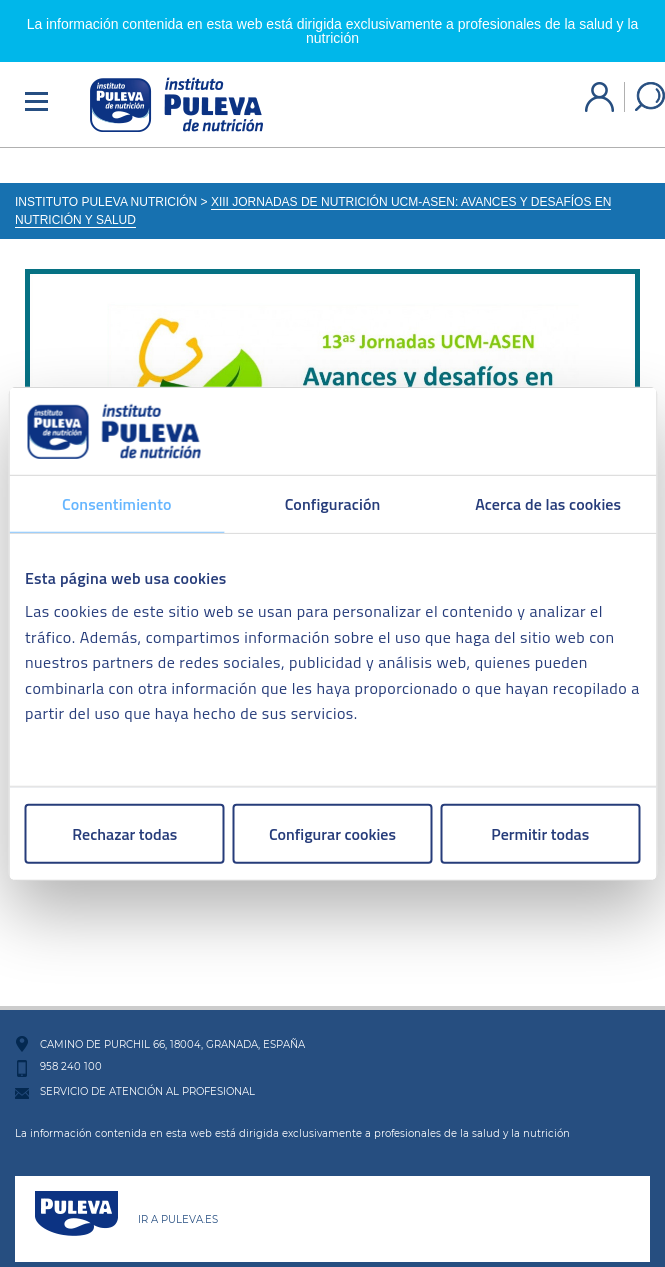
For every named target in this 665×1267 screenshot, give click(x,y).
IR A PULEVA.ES (178, 1207)
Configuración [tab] (333, 503)
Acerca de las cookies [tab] (548, 503)
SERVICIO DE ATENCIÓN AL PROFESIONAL (147, 1079)
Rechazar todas (124, 834)
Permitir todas (540, 834)
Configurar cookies (332, 834)
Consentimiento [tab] (116, 503)
